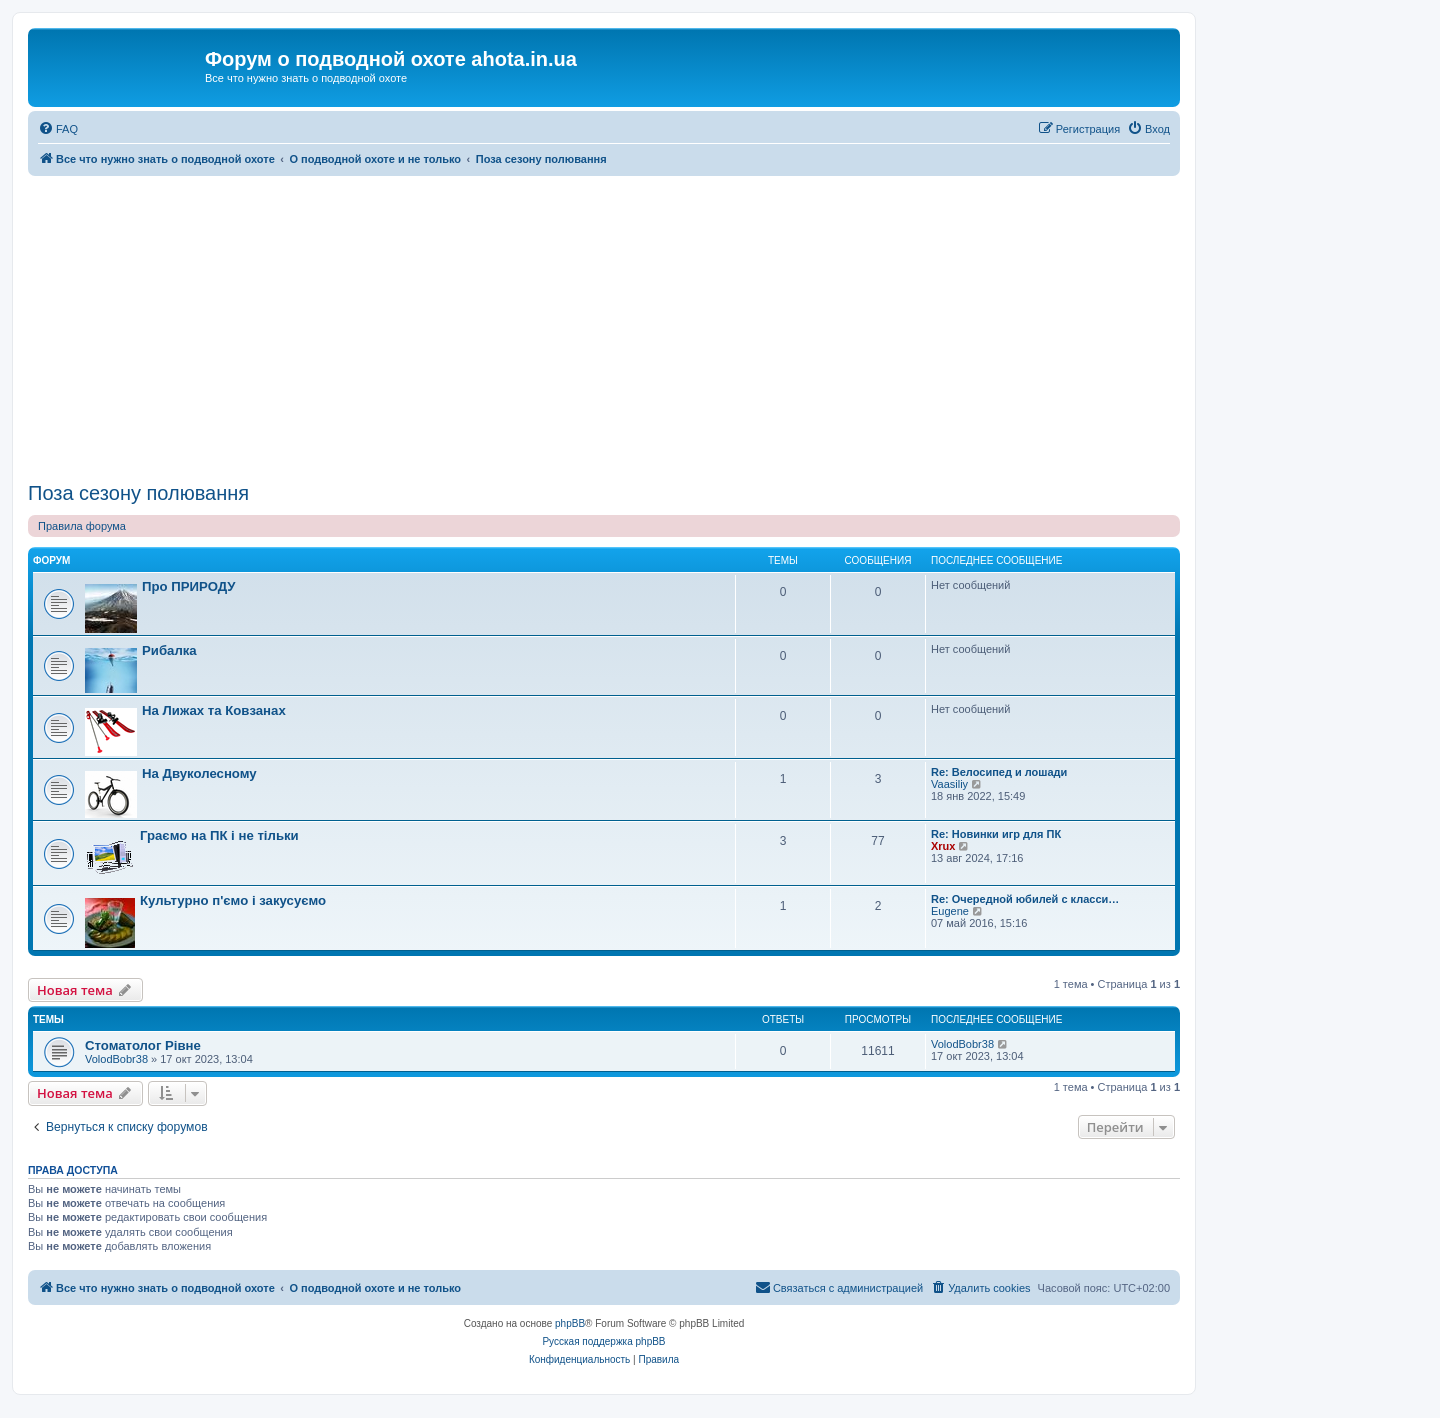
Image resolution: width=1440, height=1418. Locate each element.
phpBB (570, 1323)
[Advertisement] (604, 326)
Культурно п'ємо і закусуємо (233, 900)
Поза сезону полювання (138, 493)
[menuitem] (58, 129)
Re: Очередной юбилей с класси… (1025, 899)
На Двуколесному (199, 773)
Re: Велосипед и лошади (999, 772)
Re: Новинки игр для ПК (996, 834)
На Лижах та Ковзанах (214, 710)
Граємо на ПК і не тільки (219, 835)
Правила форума (82, 526)
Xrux (943, 846)
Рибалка (169, 650)
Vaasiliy (949, 784)
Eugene (950, 911)
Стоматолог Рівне (143, 1045)
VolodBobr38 (116, 1059)
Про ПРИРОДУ (188, 586)
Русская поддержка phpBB (603, 1341)
